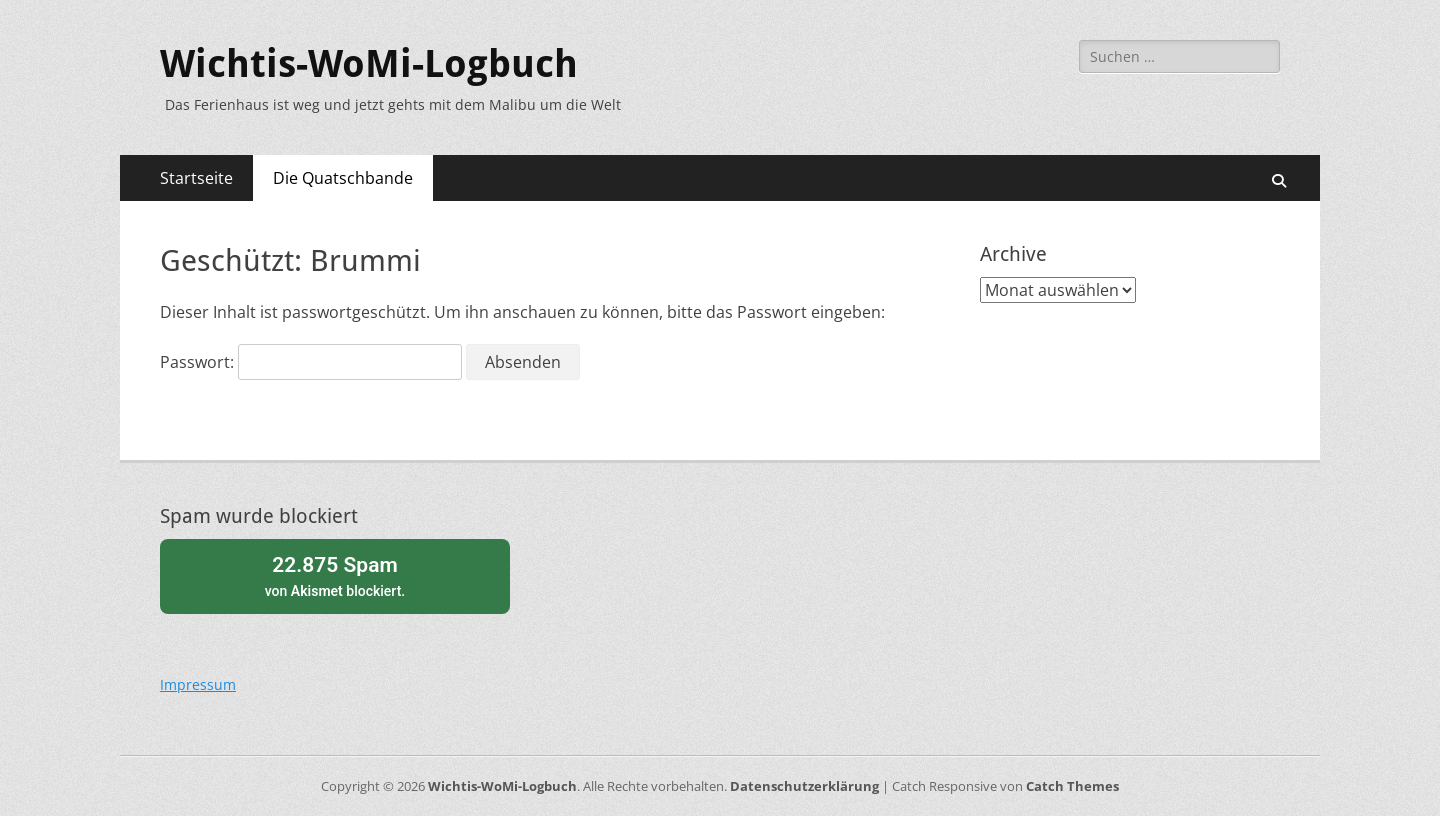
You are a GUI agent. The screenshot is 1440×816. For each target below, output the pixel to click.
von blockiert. (335, 574)
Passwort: (311, 362)
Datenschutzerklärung (804, 786)
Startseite (196, 178)
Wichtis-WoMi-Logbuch (369, 64)
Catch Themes (1072, 786)
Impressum (198, 684)
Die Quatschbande (343, 178)
